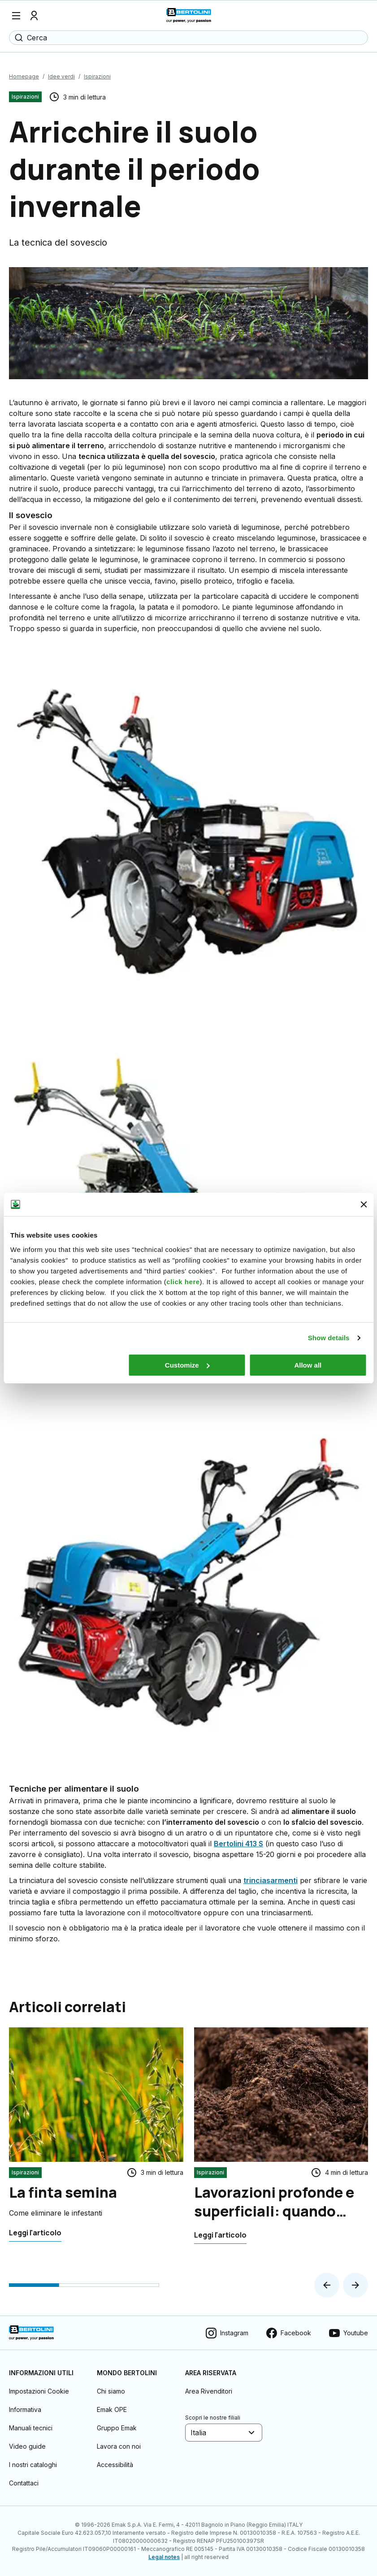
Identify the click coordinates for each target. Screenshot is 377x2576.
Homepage (24, 76)
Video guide (27, 2446)
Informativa (25, 2409)
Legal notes (164, 2557)
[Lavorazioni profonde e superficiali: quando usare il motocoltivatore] (220, 2234)
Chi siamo (111, 2391)
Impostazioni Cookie (39, 2391)
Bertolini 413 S (238, 1843)
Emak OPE (112, 2409)
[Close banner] (363, 1204)
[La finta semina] (35, 2232)
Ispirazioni (97, 76)
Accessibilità (115, 2464)
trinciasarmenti (270, 1880)
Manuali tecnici (30, 2428)
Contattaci (24, 2483)
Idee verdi (61, 76)
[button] (326, 2285)
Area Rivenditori (208, 2391)
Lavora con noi (119, 2446)
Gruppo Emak (117, 2428)
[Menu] (16, 16)
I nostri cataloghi (33, 2464)
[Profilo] (34, 16)
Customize (187, 1365)
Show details (329, 1338)
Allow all (307, 1365)
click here (182, 1282)
